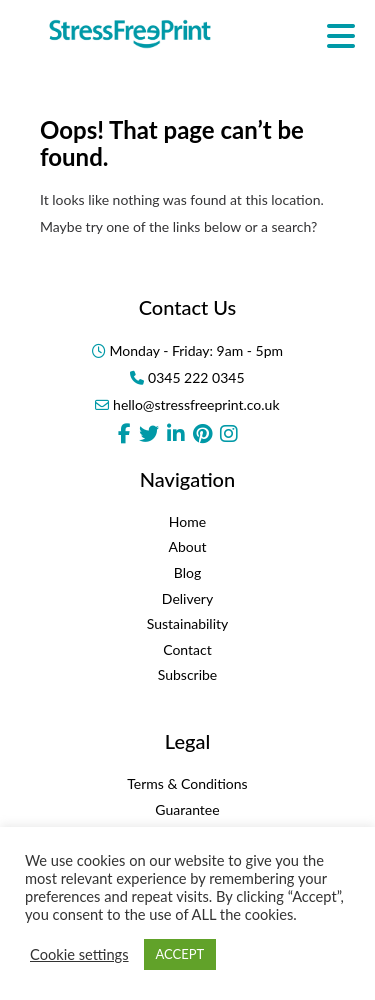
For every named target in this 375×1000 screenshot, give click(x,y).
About (187, 546)
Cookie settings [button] (79, 954)
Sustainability (188, 623)
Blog (187, 572)
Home (187, 521)
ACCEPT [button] (180, 954)
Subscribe (188, 674)
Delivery (187, 598)
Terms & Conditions (187, 783)
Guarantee (187, 809)
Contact (187, 649)
